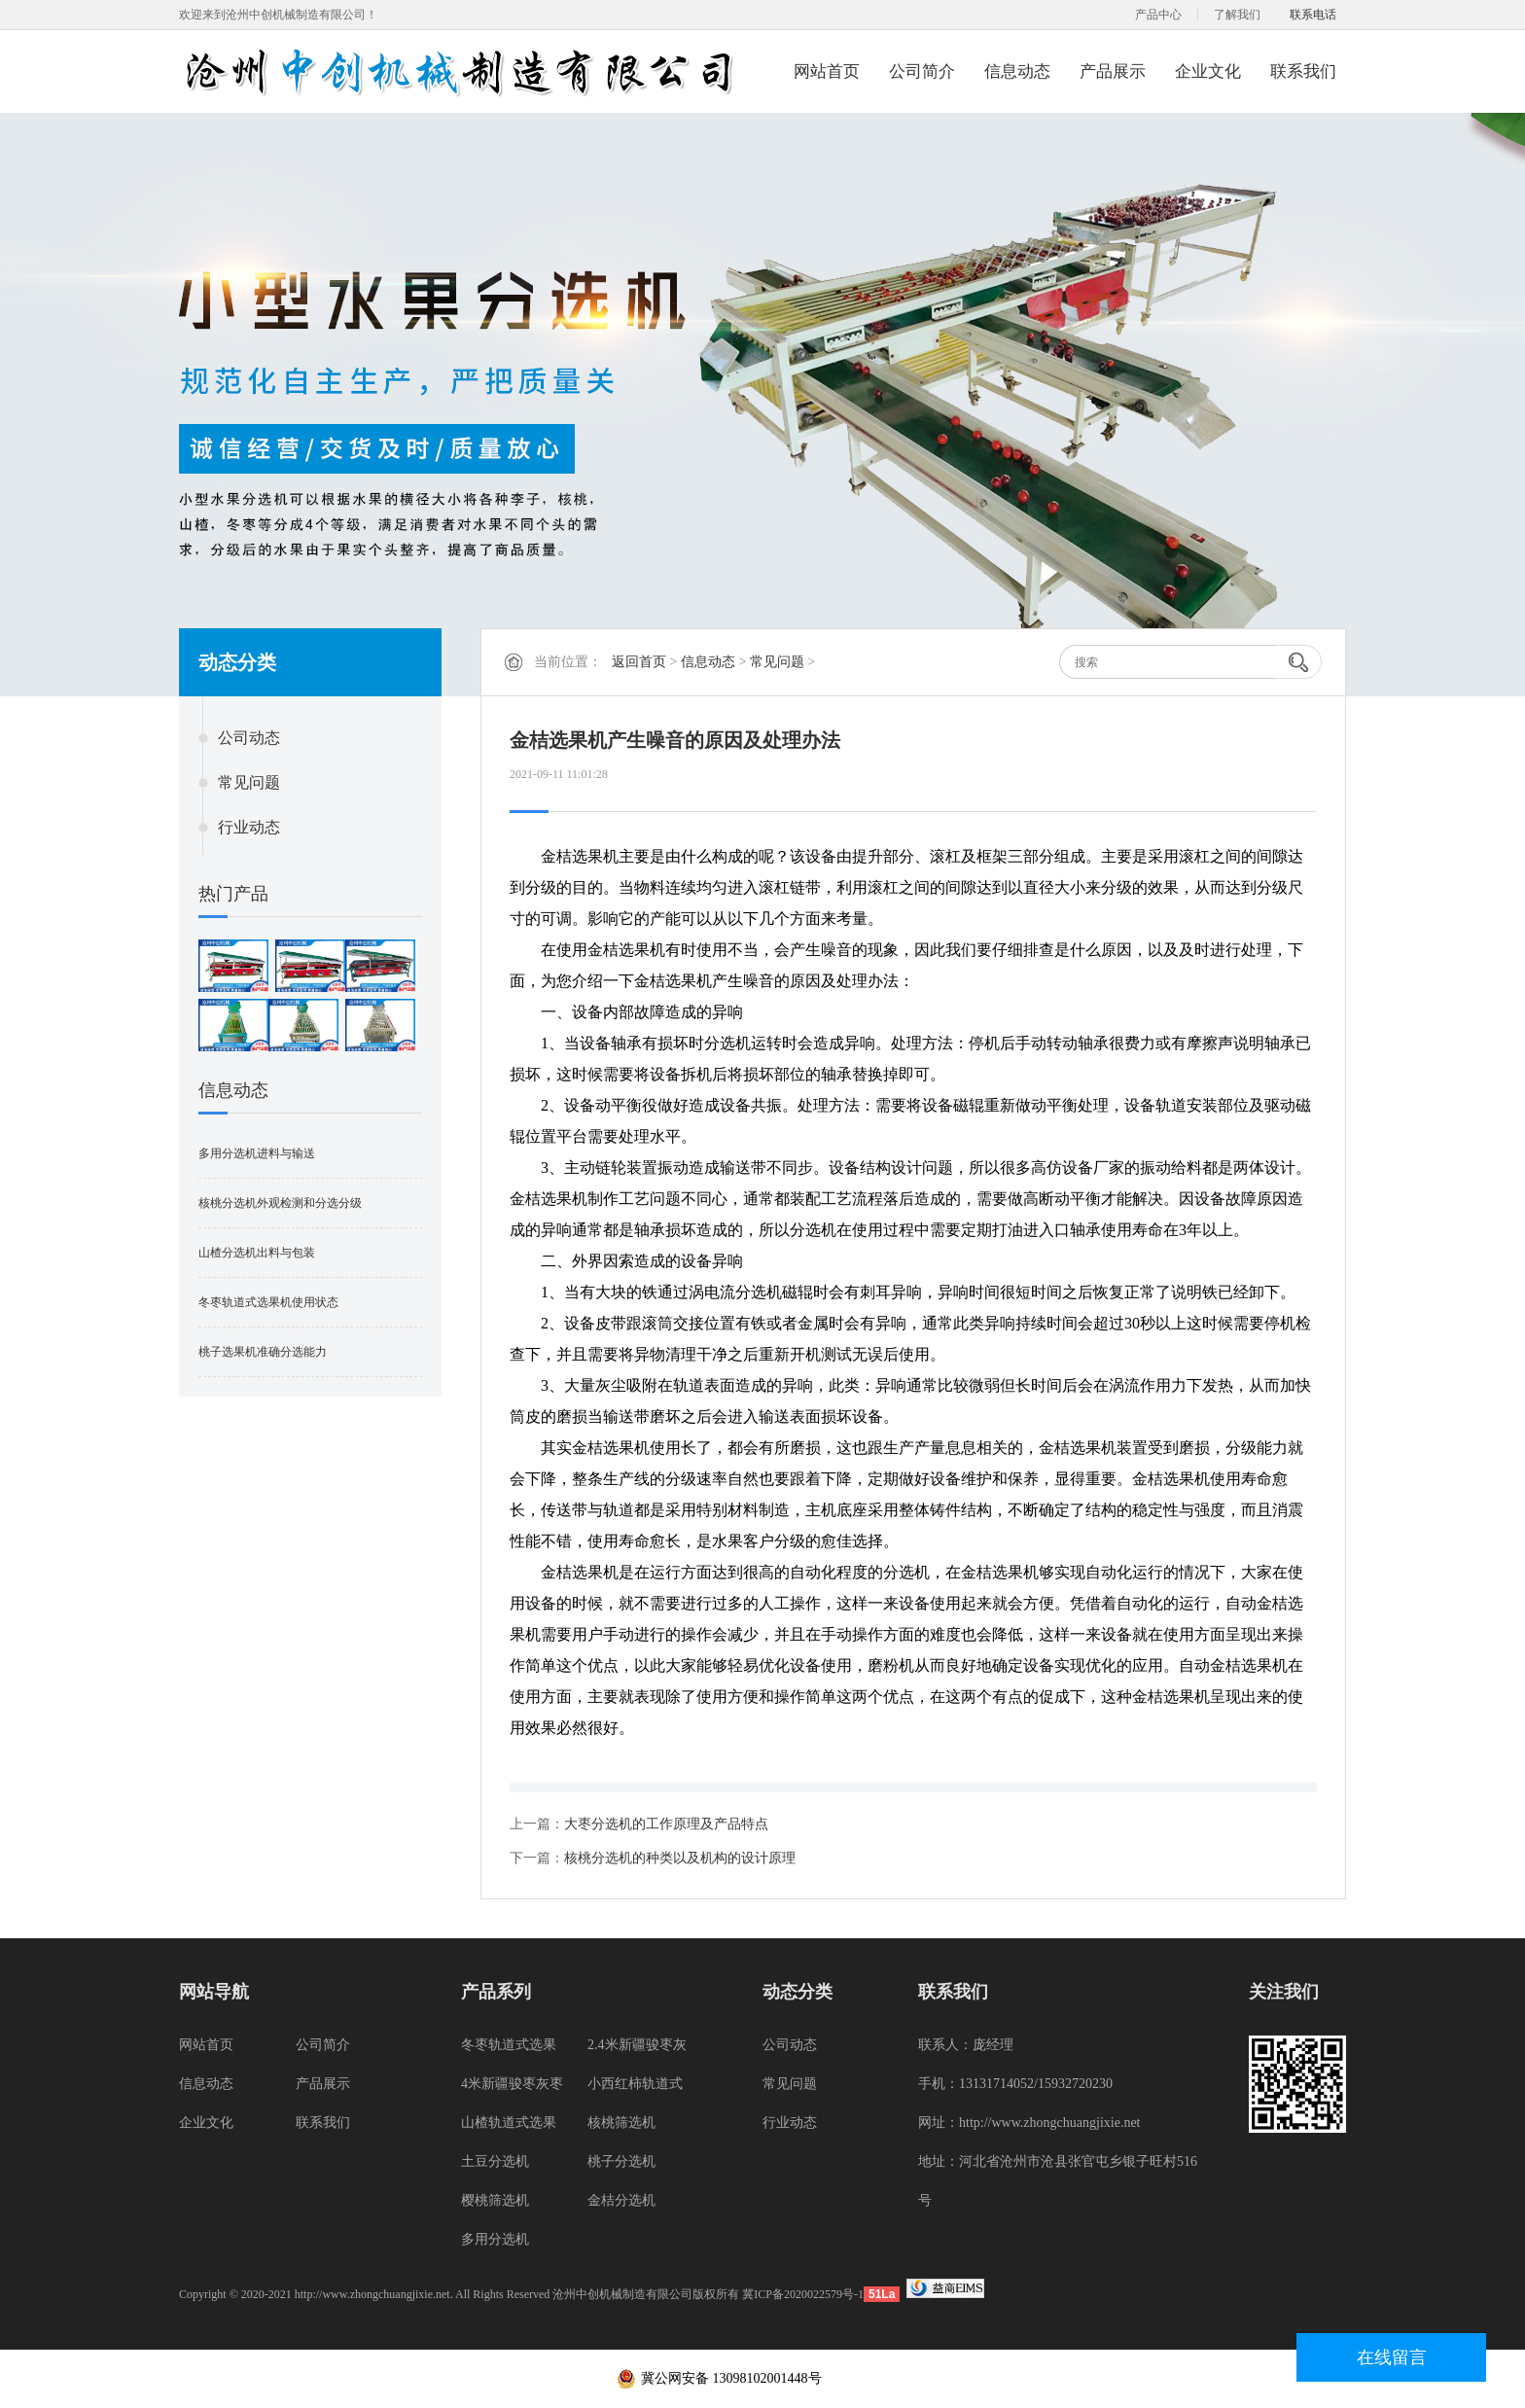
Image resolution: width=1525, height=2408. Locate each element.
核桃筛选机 (621, 2122)
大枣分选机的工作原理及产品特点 (666, 1824)
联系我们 (1303, 71)
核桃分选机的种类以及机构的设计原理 (680, 1858)
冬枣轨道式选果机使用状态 (268, 1302)
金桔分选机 (621, 2200)
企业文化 (1208, 71)
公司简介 (922, 71)
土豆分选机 (495, 2161)
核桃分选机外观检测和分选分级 (280, 1203)
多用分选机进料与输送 (256, 1153)
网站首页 (827, 71)
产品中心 (1158, 14)
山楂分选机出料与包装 (256, 1252)
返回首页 (639, 662)
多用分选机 (495, 2239)
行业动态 (249, 827)
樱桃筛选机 (495, 2200)
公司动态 (249, 737)
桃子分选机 (621, 2161)
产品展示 (1113, 71)
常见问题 (249, 782)
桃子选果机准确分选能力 (262, 1352)
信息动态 (1017, 71)
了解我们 (1237, 14)
